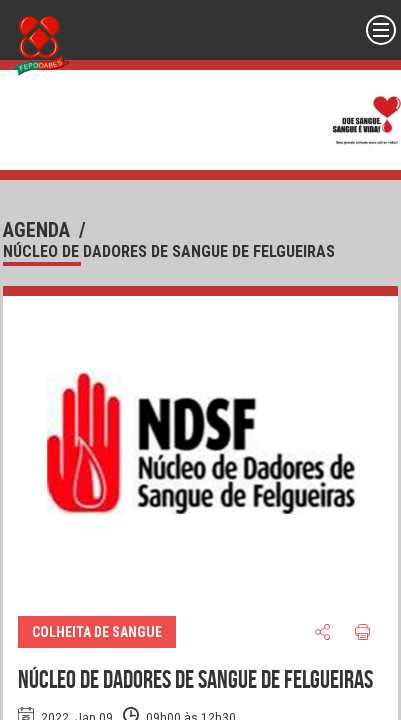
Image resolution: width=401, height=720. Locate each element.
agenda (36, 230)
